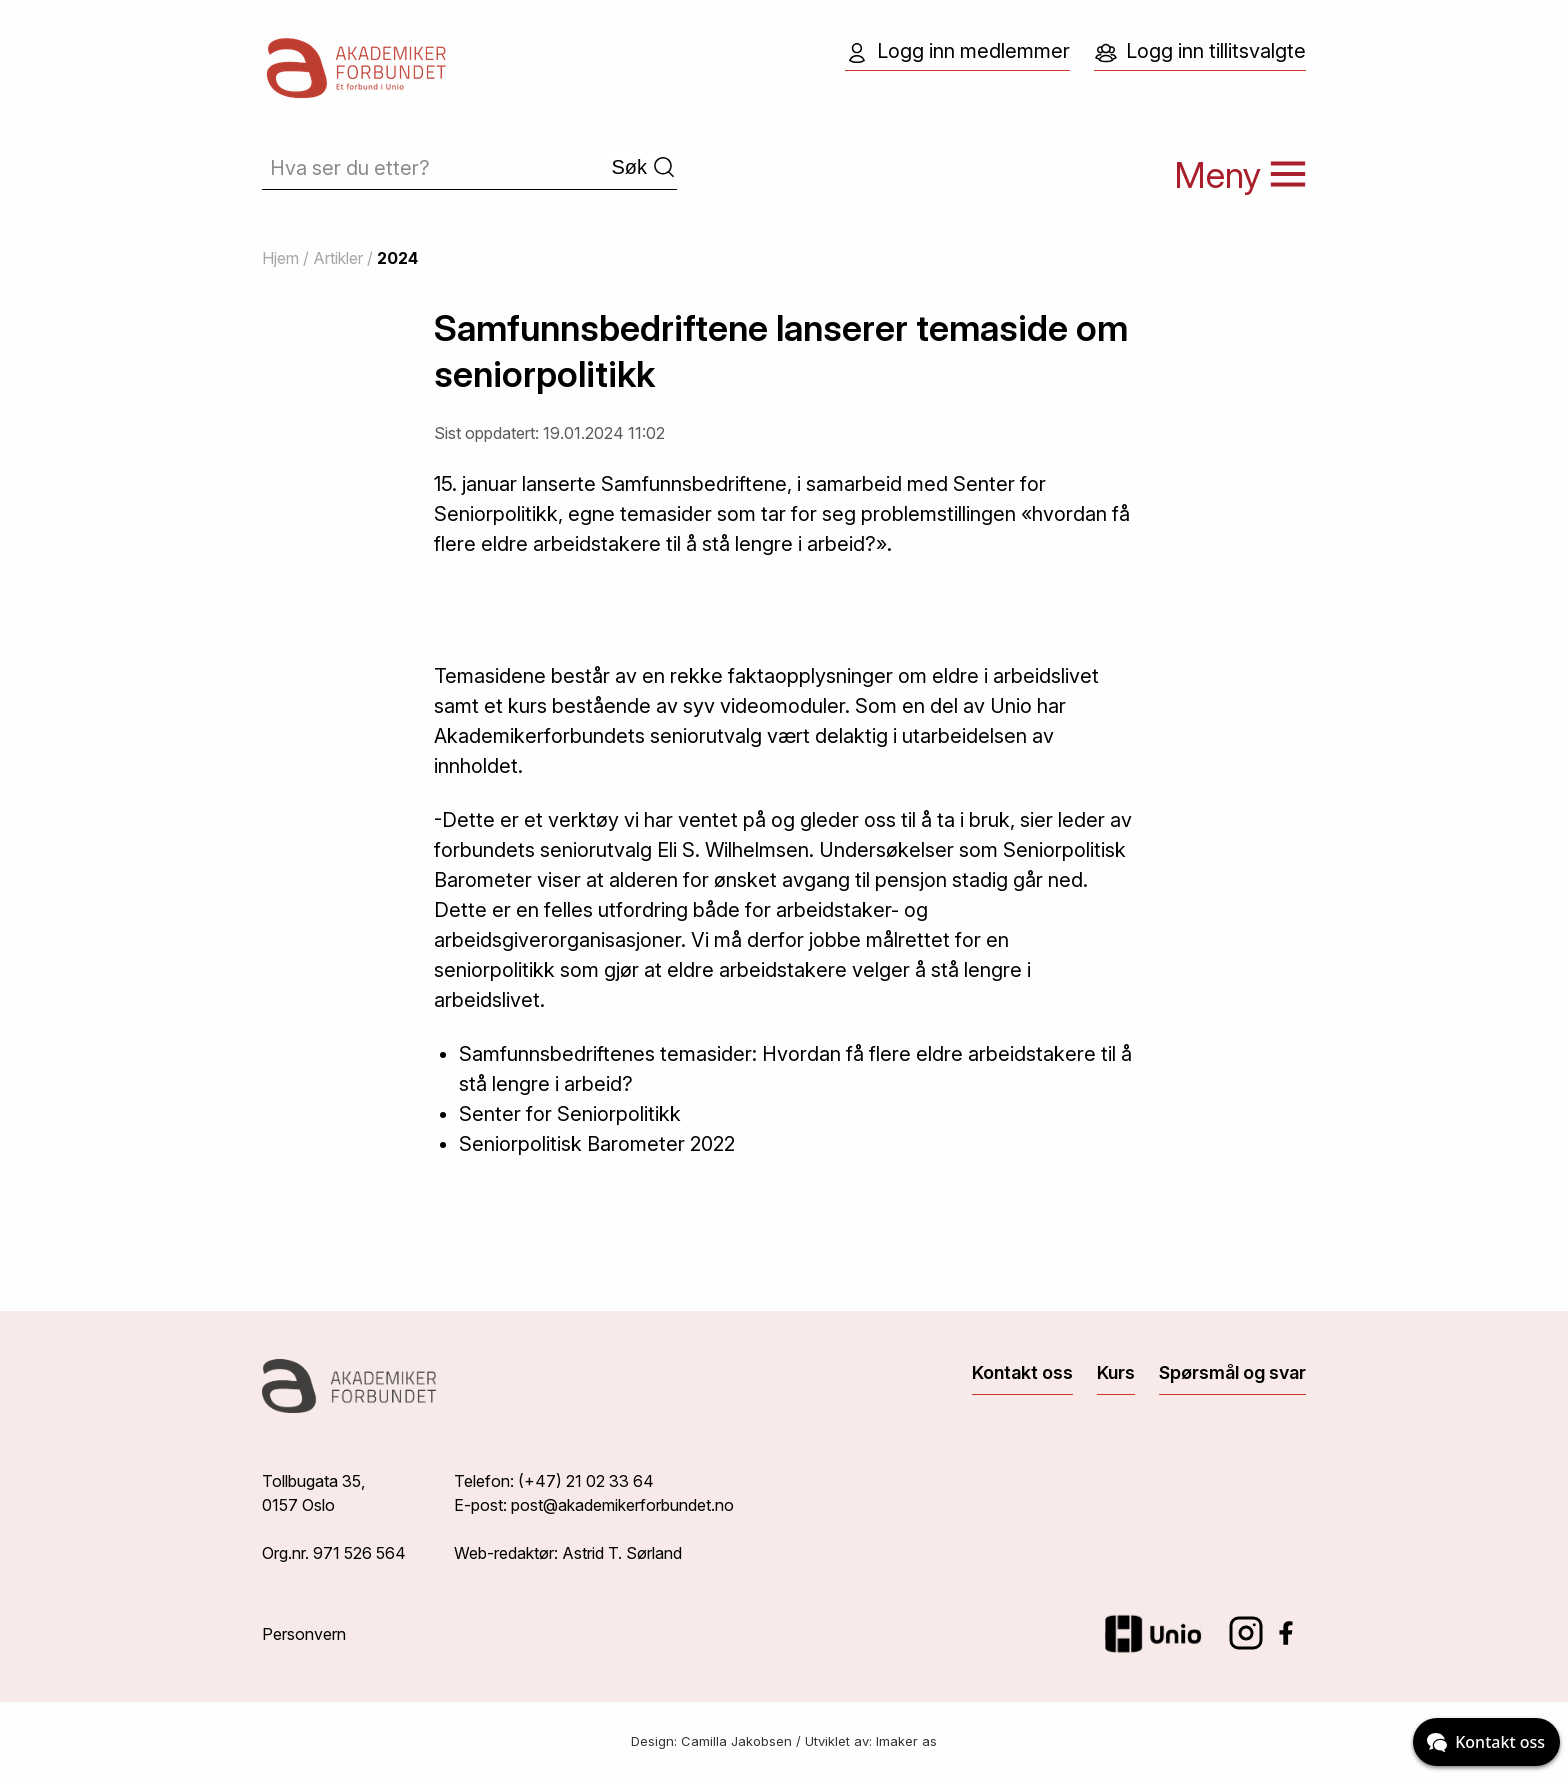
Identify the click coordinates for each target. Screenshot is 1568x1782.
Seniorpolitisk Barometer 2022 (597, 1144)
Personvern (304, 1634)
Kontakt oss (1022, 1372)
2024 (397, 258)
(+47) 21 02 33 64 (586, 1481)
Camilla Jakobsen (736, 1741)
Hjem (280, 258)
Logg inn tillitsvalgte (1200, 52)
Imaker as (906, 1741)
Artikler (338, 258)
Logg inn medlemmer (957, 52)
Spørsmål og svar (1232, 1372)
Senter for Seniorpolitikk (570, 1114)
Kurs (1116, 1372)
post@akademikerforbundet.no (622, 1505)
